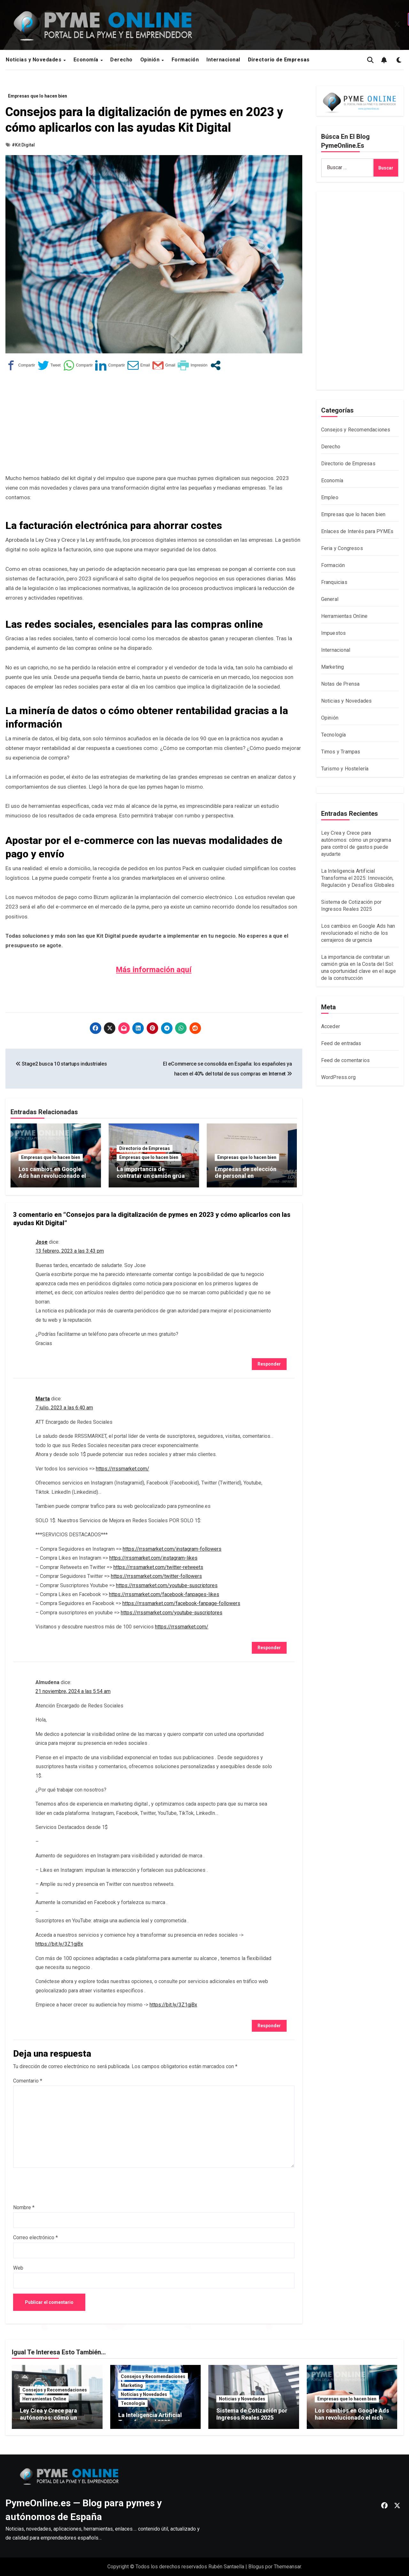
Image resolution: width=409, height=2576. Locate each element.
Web (18, 2268)
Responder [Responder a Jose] (269, 1364)
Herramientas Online (344, 616)
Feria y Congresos (342, 548)
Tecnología (333, 735)
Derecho (121, 60)
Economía (86, 60)
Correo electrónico (35, 2237)
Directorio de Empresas (144, 1148)
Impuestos (333, 633)
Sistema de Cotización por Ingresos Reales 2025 (251, 2414)
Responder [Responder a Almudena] (269, 2025)
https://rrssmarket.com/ (122, 1469)
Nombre (24, 2207)
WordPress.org (338, 1077)
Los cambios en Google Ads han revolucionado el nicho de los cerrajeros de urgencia (53, 1179)
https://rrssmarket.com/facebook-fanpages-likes (164, 1594)
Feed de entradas (341, 1043)
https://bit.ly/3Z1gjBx (59, 1944)
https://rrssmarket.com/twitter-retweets (158, 1567)
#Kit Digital (23, 144)
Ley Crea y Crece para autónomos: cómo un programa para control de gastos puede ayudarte (54, 2421)
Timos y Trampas (340, 752)
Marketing (332, 667)
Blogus (256, 2567)
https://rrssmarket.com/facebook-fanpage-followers (181, 1603)
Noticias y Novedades (34, 60)
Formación (185, 60)
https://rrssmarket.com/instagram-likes (153, 1558)
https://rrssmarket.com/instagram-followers (172, 1549)
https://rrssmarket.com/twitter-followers (156, 1576)
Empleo (329, 497)
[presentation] (61, 2185)
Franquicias (334, 582)
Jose (41, 1242)
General (329, 599)
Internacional (223, 60)
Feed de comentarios (345, 1060)
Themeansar (287, 2567)
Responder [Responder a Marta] (269, 1647)
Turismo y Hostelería (345, 769)
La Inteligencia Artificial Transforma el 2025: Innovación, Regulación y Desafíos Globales (358, 878)
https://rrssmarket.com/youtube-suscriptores (167, 1585)
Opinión (150, 60)
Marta (42, 1399)
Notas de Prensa (340, 684)
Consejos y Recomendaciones (355, 430)
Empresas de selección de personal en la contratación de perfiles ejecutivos (250, 1179)
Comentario (27, 2081)
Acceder (330, 1026)
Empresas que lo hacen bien (37, 95)
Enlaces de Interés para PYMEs (357, 531)
